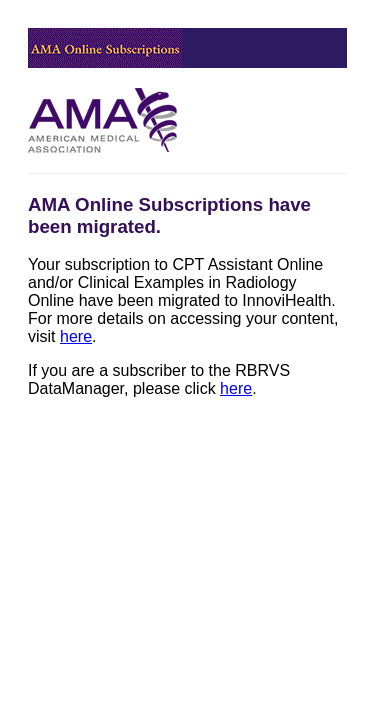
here (76, 336)
